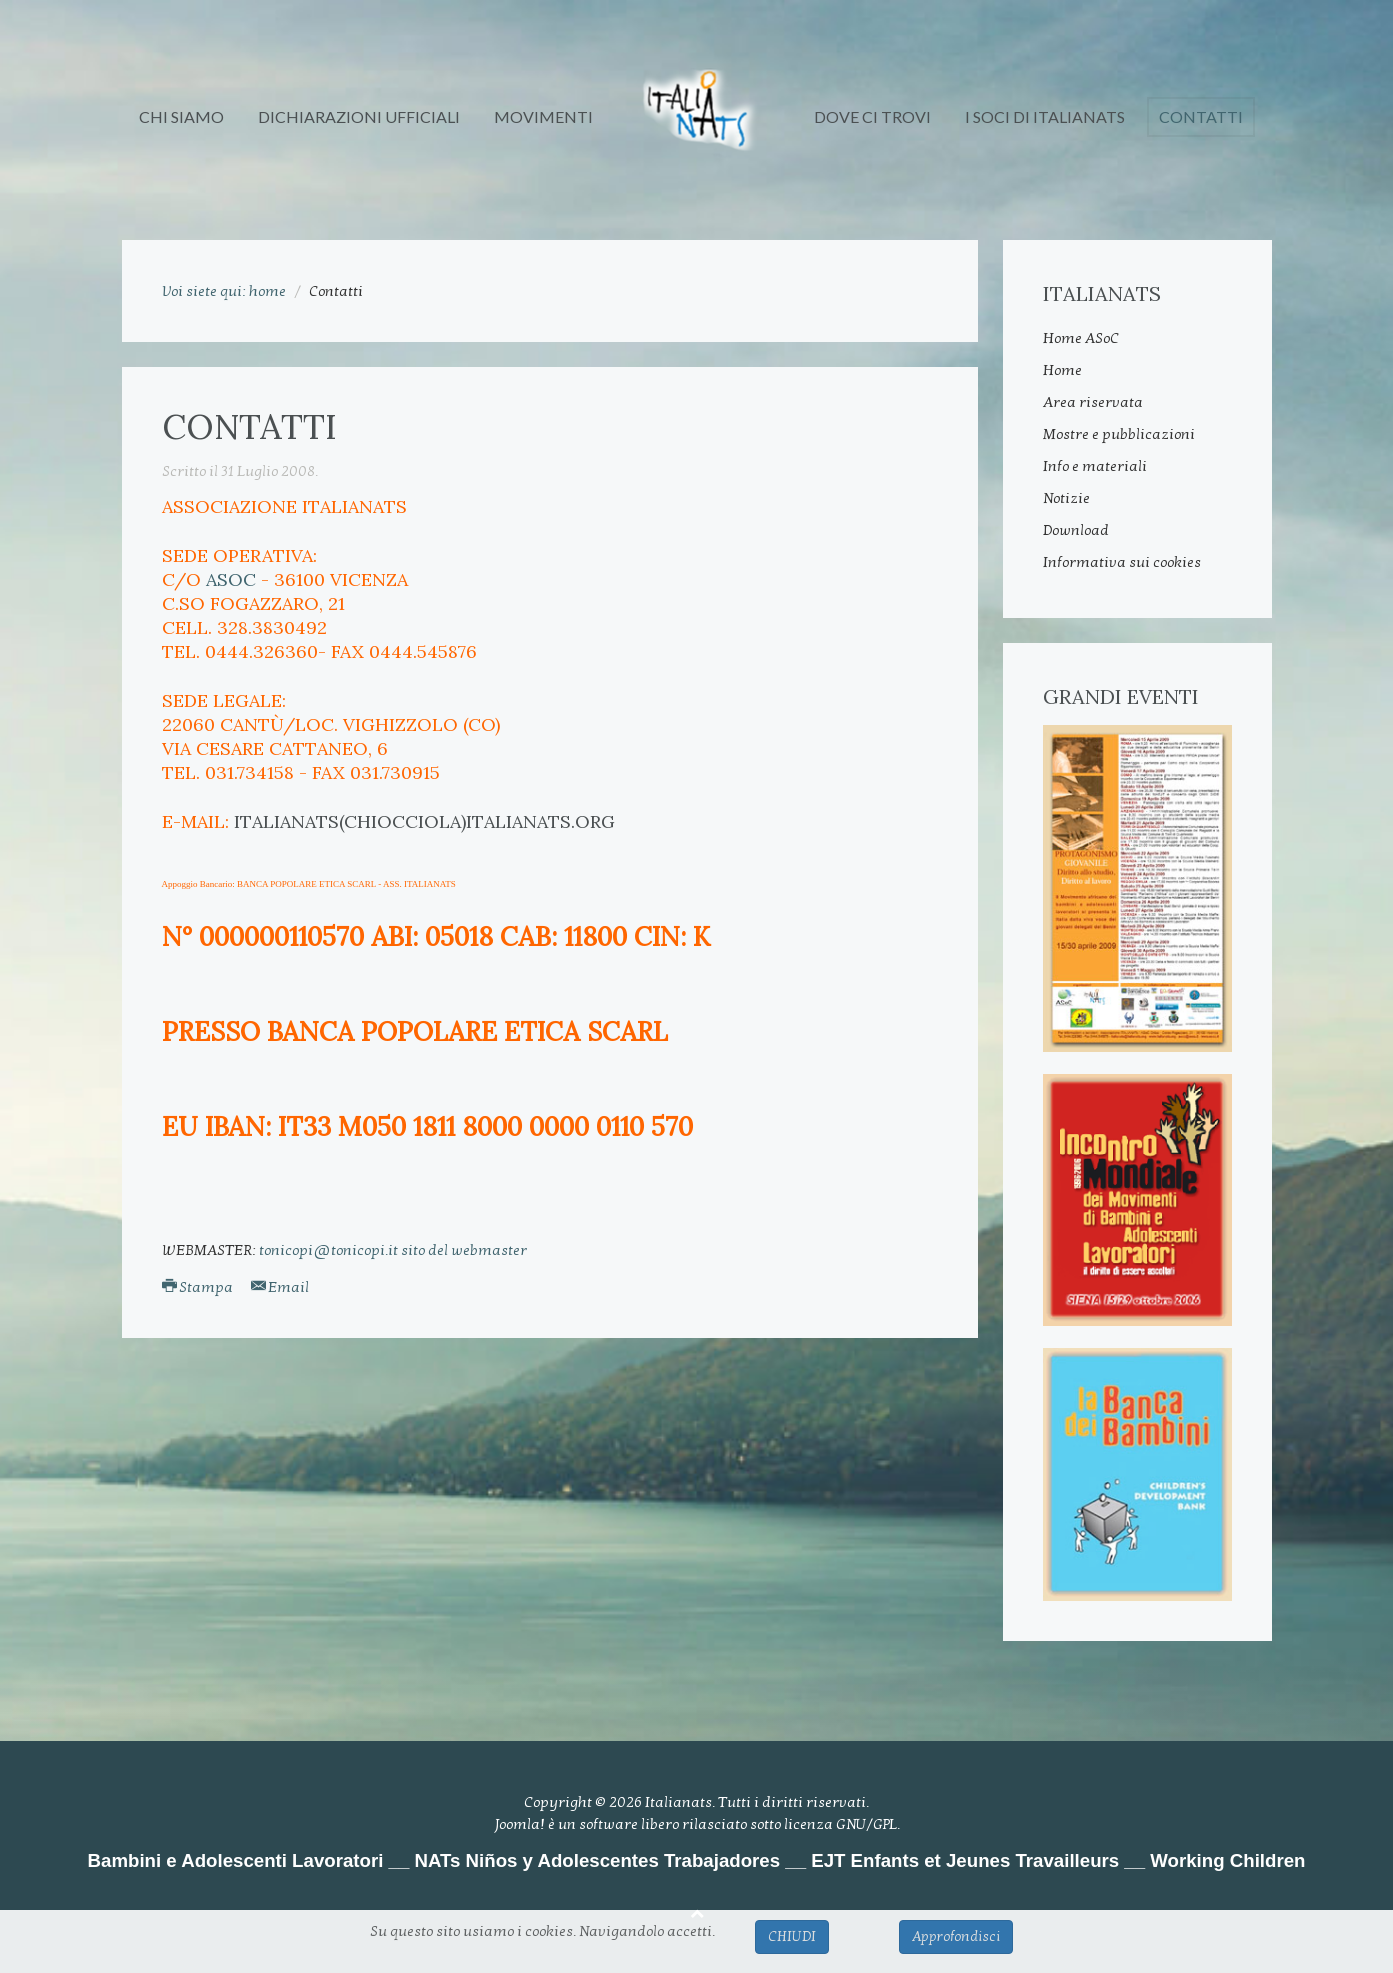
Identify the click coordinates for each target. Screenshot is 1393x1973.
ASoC (231, 579)
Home (1062, 370)
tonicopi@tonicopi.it (328, 1250)
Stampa (199, 1287)
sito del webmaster (464, 1250)
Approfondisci (956, 1936)
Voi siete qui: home (224, 291)
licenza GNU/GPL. (842, 1824)
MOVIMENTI (543, 116)
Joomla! (519, 1824)
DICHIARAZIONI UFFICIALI (359, 116)
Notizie (1066, 498)
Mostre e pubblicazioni (1119, 434)
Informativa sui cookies (1122, 562)
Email (280, 1287)
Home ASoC (1081, 338)
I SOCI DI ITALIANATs (1045, 116)
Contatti (1201, 116)
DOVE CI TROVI (872, 116)
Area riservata (1093, 402)
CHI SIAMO (181, 116)
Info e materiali (1095, 466)
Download (1076, 530)
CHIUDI (792, 1936)
